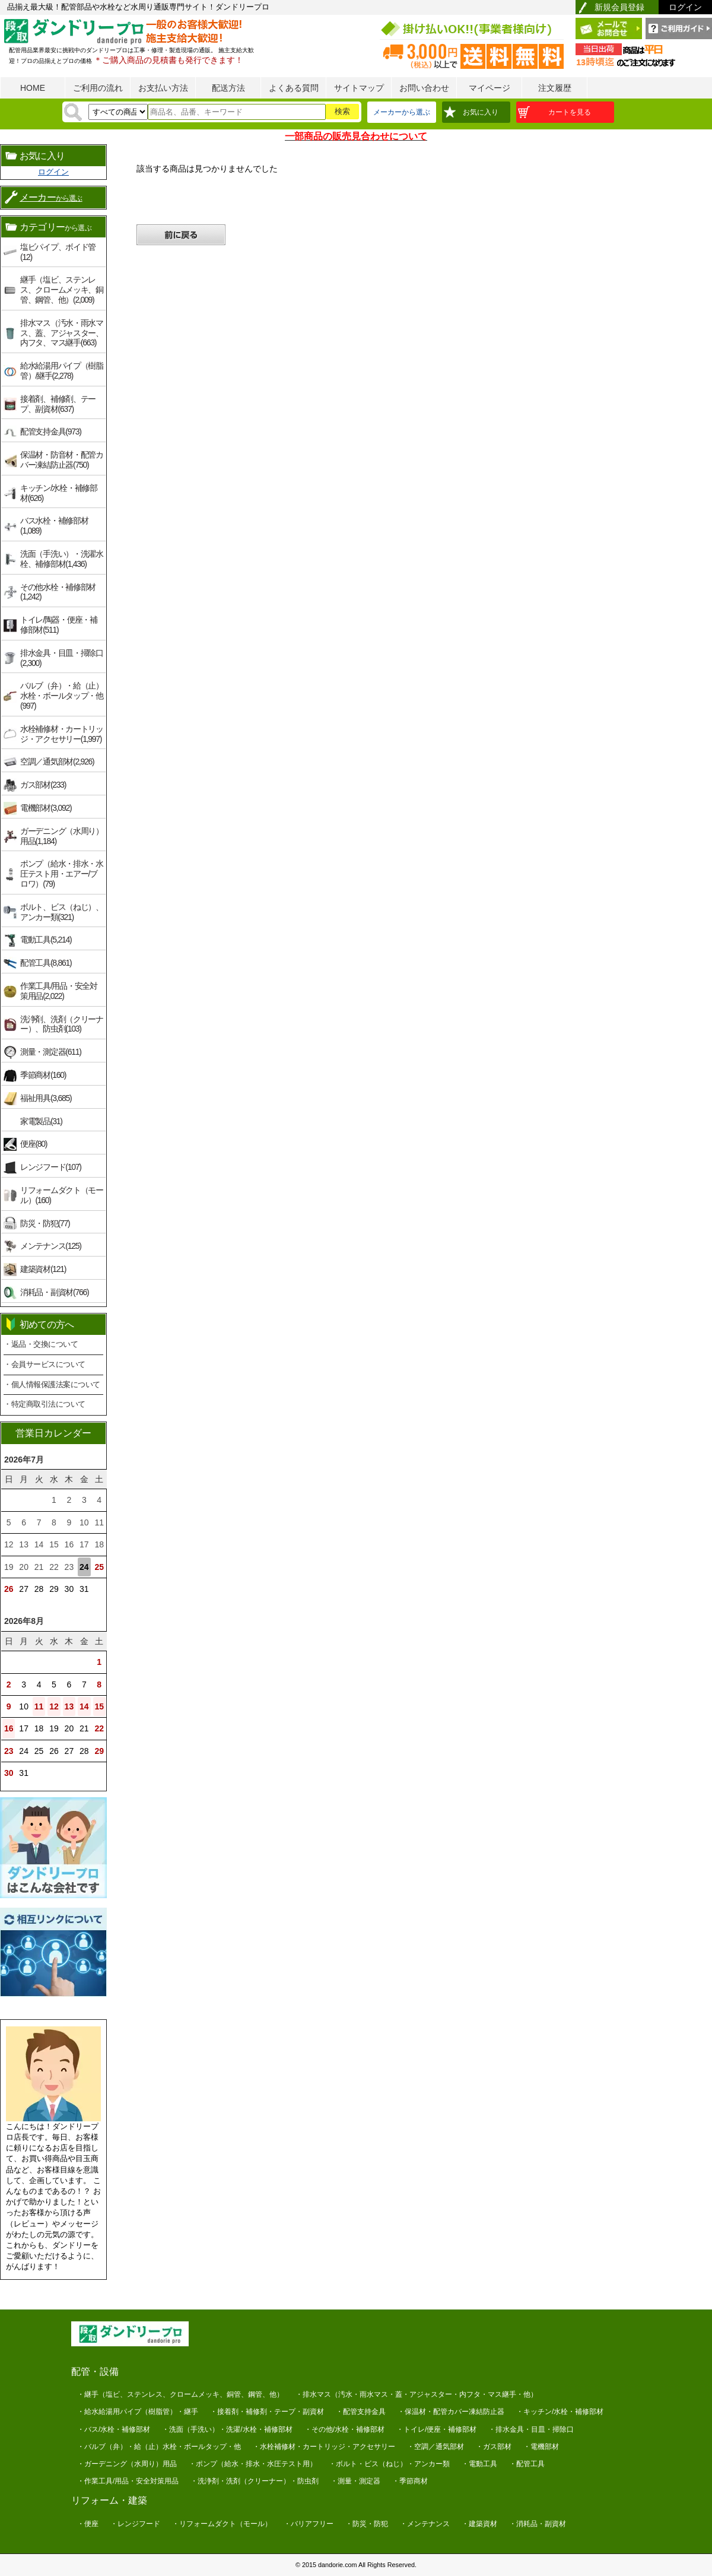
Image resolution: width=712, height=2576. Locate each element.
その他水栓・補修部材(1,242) (58, 592)
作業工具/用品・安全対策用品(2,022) (58, 991)
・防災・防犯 (366, 2524)
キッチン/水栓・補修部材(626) (58, 493)
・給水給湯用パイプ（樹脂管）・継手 (137, 2411)
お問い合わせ (424, 88)
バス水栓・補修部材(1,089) (54, 525)
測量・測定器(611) (50, 1052)
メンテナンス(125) (50, 1246)
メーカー (51, 197)
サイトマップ (359, 88)
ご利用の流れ (98, 88)
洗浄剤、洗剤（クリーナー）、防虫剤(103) (61, 1024)
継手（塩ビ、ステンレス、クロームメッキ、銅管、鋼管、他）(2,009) (61, 289)
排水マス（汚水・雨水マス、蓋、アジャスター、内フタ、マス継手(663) (61, 333)
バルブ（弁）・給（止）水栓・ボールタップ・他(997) (61, 695)
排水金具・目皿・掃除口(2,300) (61, 658)
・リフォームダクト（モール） (222, 2524)
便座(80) (33, 1144)
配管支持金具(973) (50, 431)
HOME (32, 88)
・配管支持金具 (361, 2411)
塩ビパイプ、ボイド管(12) (58, 252)
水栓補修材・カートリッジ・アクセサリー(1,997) (61, 734)
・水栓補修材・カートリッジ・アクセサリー (324, 2446)
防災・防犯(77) (44, 1223)
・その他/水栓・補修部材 (344, 2429)
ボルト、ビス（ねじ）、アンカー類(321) (61, 912)
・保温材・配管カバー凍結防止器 (451, 2411)
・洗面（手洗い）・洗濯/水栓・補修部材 (227, 2429)
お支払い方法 (163, 88)
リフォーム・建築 (109, 2500)
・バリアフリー (308, 2524)
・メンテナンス (425, 2524)
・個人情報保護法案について (52, 1384)
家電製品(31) (41, 1121)
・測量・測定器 (355, 2481)
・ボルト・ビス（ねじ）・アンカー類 (389, 2464)
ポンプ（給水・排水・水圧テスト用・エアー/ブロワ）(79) (61, 874)
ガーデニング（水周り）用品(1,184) (61, 836)
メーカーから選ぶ (401, 112)
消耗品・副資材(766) (54, 1292)
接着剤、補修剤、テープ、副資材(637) (58, 404)
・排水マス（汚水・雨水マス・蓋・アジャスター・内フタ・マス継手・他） (416, 2394)
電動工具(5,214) (45, 939)
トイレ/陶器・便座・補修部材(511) (58, 625)
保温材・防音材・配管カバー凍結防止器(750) (61, 459)
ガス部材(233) (43, 784)
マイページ (489, 88)
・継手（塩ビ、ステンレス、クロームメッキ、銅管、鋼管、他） (180, 2394)
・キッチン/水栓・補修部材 (559, 2411)
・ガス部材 (493, 2446)
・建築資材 (479, 2524)
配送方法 (228, 88)
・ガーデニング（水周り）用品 (127, 2464)
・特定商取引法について (44, 1404)
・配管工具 (527, 2464)
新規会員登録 (619, 7)
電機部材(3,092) (45, 808)
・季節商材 (410, 2481)
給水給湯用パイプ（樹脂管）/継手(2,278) (61, 370)
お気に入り (480, 112)
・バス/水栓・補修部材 (113, 2429)
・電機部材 (541, 2446)
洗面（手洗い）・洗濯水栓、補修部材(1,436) (61, 559)
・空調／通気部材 (435, 2446)
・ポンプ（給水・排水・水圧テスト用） (253, 2464)
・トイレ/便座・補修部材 (436, 2429)
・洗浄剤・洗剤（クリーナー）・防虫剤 (254, 2481)
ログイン (685, 7)
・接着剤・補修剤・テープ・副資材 (267, 2411)
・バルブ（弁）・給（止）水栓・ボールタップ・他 (159, 2446)
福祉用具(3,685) (45, 1098)
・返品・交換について (41, 1344)
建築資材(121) (43, 1269)
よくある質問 (294, 88)
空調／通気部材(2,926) (57, 761)
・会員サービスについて (44, 1364)
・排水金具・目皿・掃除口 (531, 2429)
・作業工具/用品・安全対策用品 (128, 2481)
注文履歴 (554, 88)
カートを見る (569, 112)
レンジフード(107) (50, 1167)
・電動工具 (479, 2464)
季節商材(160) (43, 1075)
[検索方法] (118, 112)
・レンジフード (135, 2524)
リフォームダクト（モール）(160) (61, 1195)
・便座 (87, 2524)
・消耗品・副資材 (537, 2524)
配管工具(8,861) (45, 962)
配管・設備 (95, 2371)
